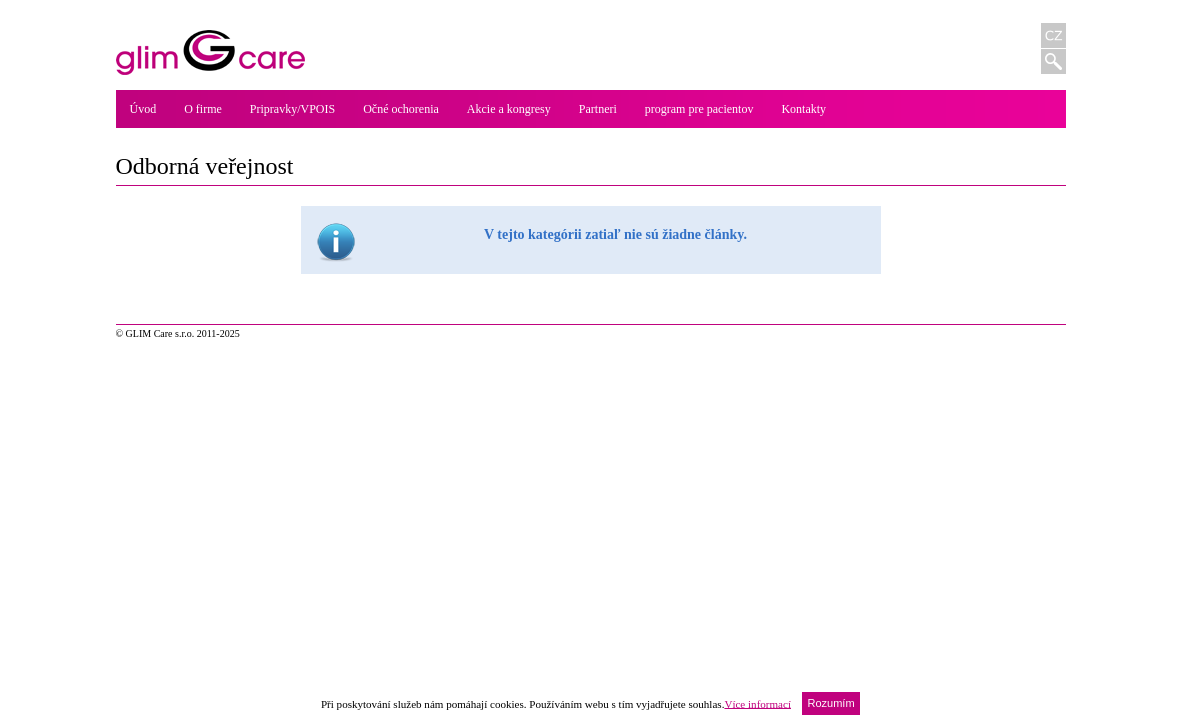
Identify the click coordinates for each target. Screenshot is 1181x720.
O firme (203, 109)
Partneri (598, 109)
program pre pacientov (699, 109)
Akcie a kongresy (509, 109)
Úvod (143, 109)
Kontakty (803, 109)
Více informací (757, 703)
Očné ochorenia (401, 109)
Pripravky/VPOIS (292, 109)
